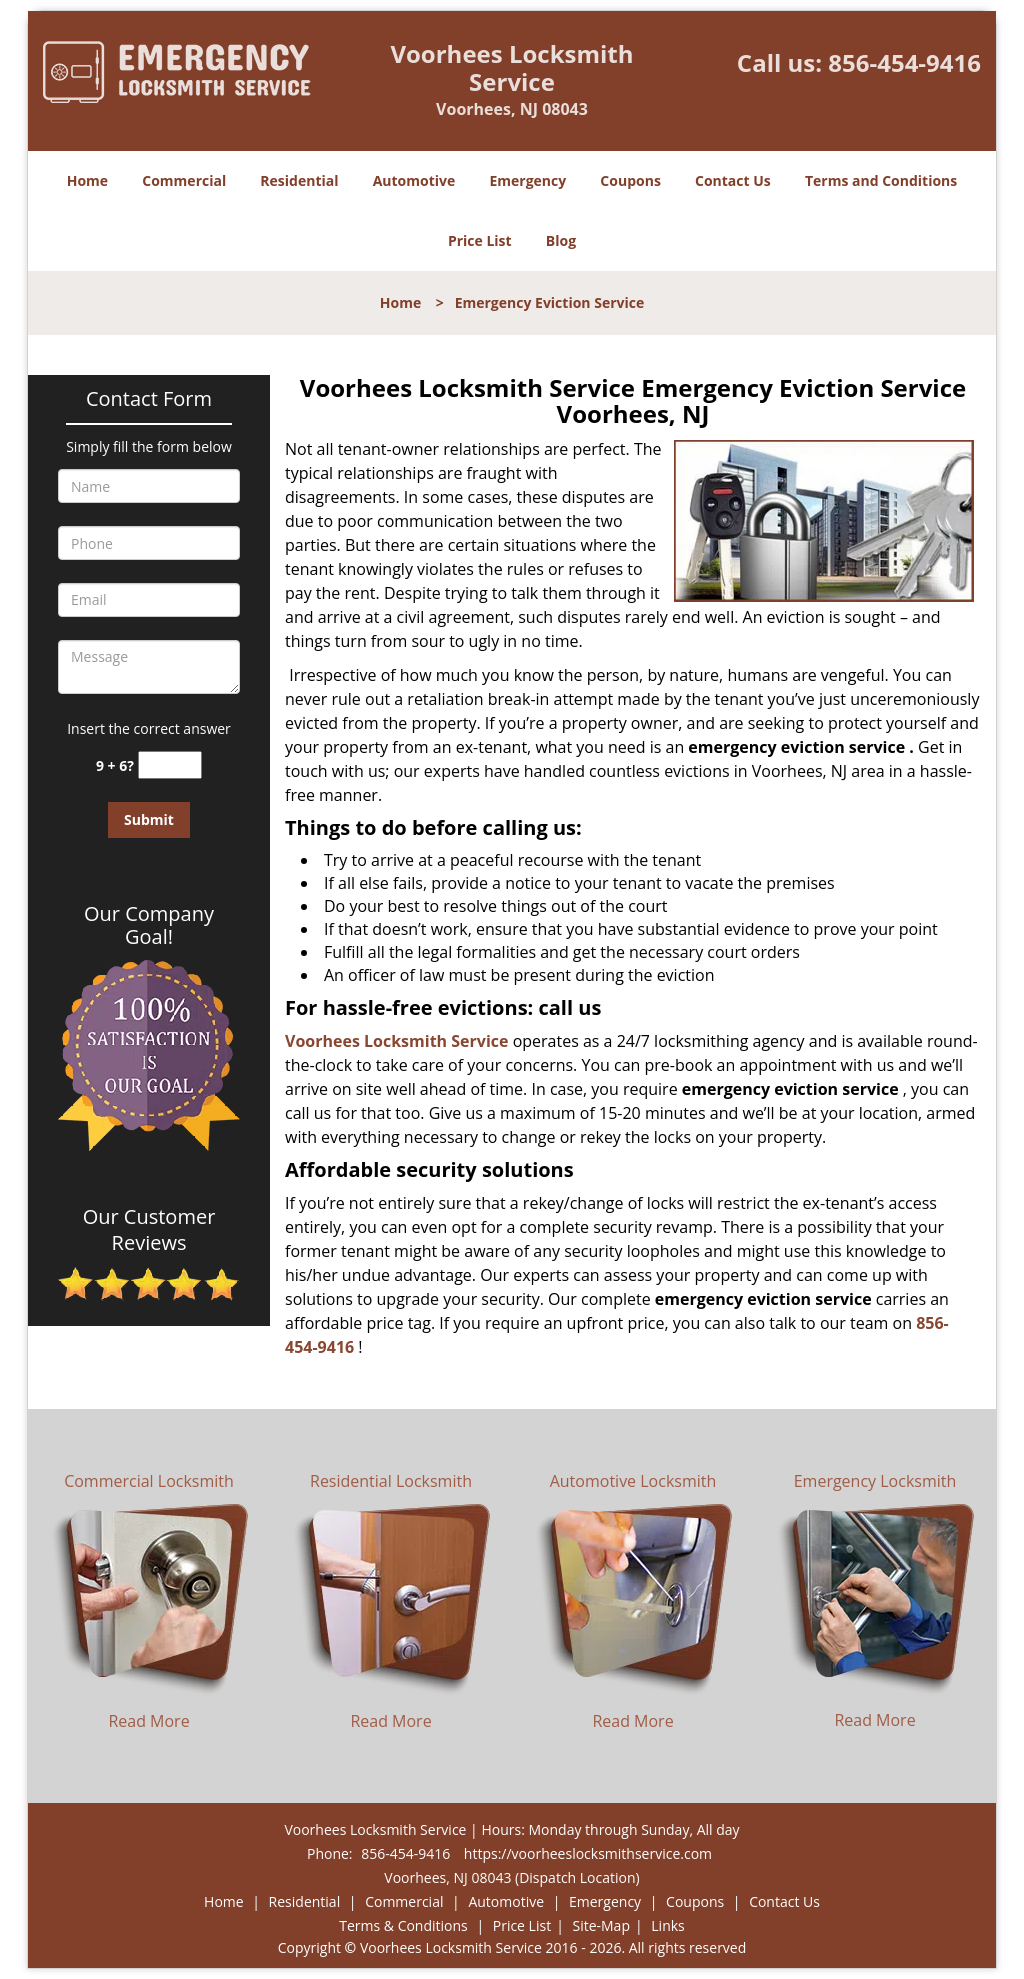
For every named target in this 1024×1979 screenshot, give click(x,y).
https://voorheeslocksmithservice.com (588, 1853)
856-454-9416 (904, 62)
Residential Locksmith (391, 1481)
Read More (148, 1721)
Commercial (184, 180)
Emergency (527, 180)
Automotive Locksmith (633, 1481)
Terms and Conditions (881, 180)
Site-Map (601, 1925)
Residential (299, 180)
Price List (480, 240)
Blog (561, 240)
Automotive (414, 180)
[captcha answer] (170, 765)
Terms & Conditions (403, 1925)
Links (667, 1925)
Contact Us (733, 180)
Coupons (630, 180)
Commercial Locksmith (149, 1481)
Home (87, 180)
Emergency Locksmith (875, 1481)
